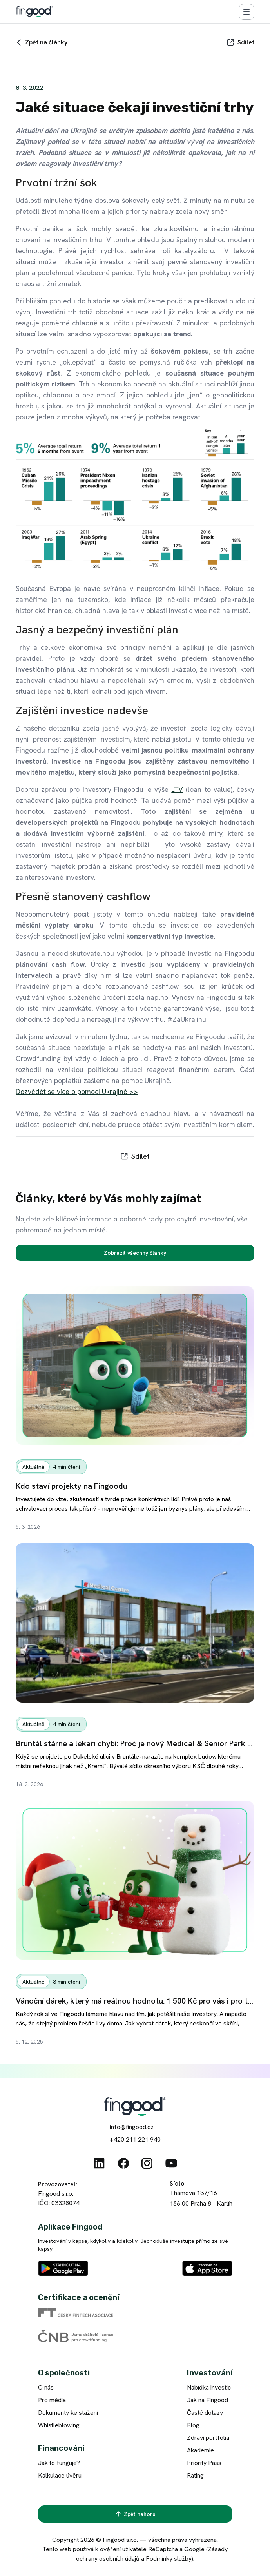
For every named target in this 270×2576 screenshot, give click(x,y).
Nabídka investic (209, 2387)
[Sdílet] (240, 42)
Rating (195, 2475)
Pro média (52, 2400)
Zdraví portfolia (208, 2438)
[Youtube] (171, 2163)
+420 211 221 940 (135, 2139)
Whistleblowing (59, 2425)
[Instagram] (146, 2163)
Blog (193, 2425)
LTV (177, 789)
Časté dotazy (205, 2412)
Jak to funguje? (59, 2463)
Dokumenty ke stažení (68, 2412)
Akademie (200, 2450)
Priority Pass (204, 2463)
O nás (46, 2387)
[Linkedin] (99, 2163)
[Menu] (246, 12)
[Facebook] (123, 2163)
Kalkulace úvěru (60, 2475)
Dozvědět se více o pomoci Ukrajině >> (77, 1091)
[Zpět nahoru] (135, 2514)
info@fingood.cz (132, 2127)
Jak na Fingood (207, 2400)
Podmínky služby (169, 2558)
